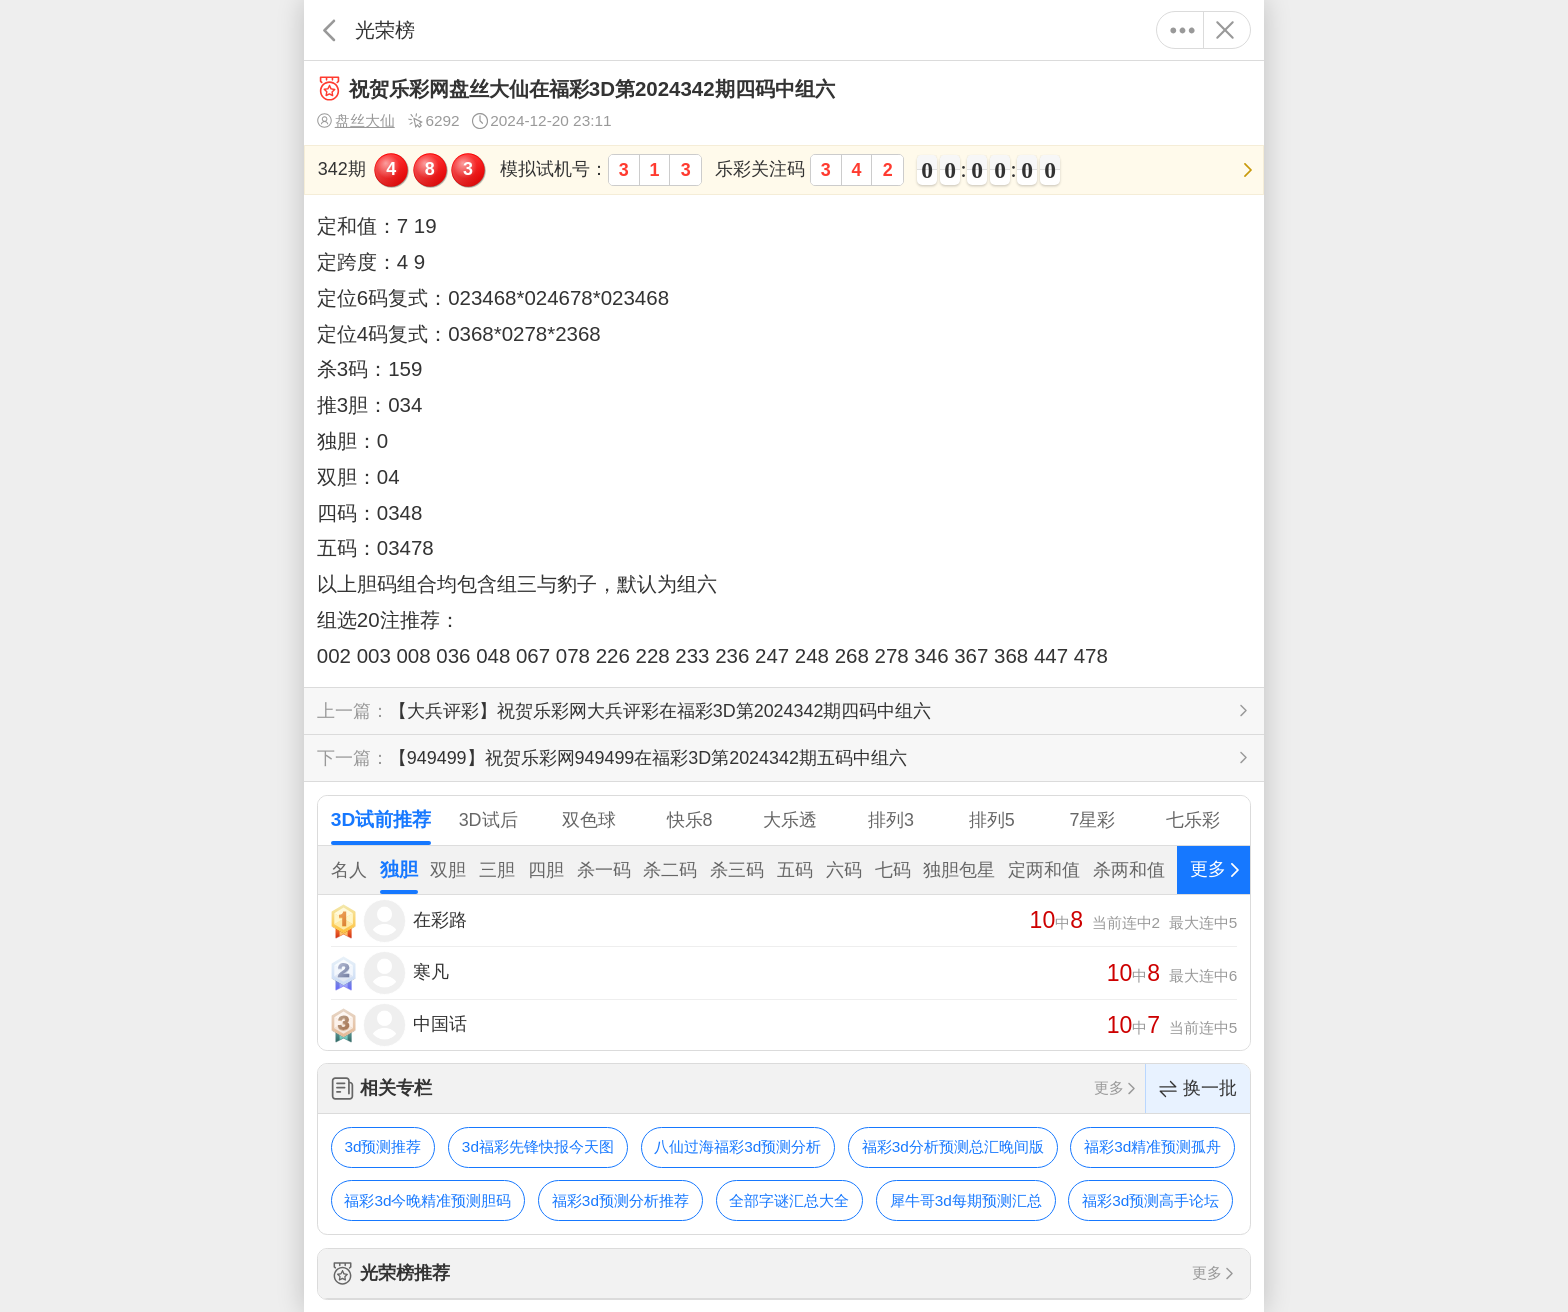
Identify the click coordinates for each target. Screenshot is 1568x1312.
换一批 (1198, 1088)
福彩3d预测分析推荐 (620, 1200)
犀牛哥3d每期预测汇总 (966, 1200)
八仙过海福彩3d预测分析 (737, 1146)
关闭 (1224, 30)
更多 (1182, 30)
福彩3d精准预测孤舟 (1152, 1146)
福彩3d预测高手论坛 (1150, 1200)
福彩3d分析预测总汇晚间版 (953, 1146)
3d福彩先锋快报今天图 (538, 1146)
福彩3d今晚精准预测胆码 (427, 1200)
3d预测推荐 (382, 1146)
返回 (329, 30)
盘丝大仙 (356, 121)
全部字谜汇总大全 (789, 1200)
